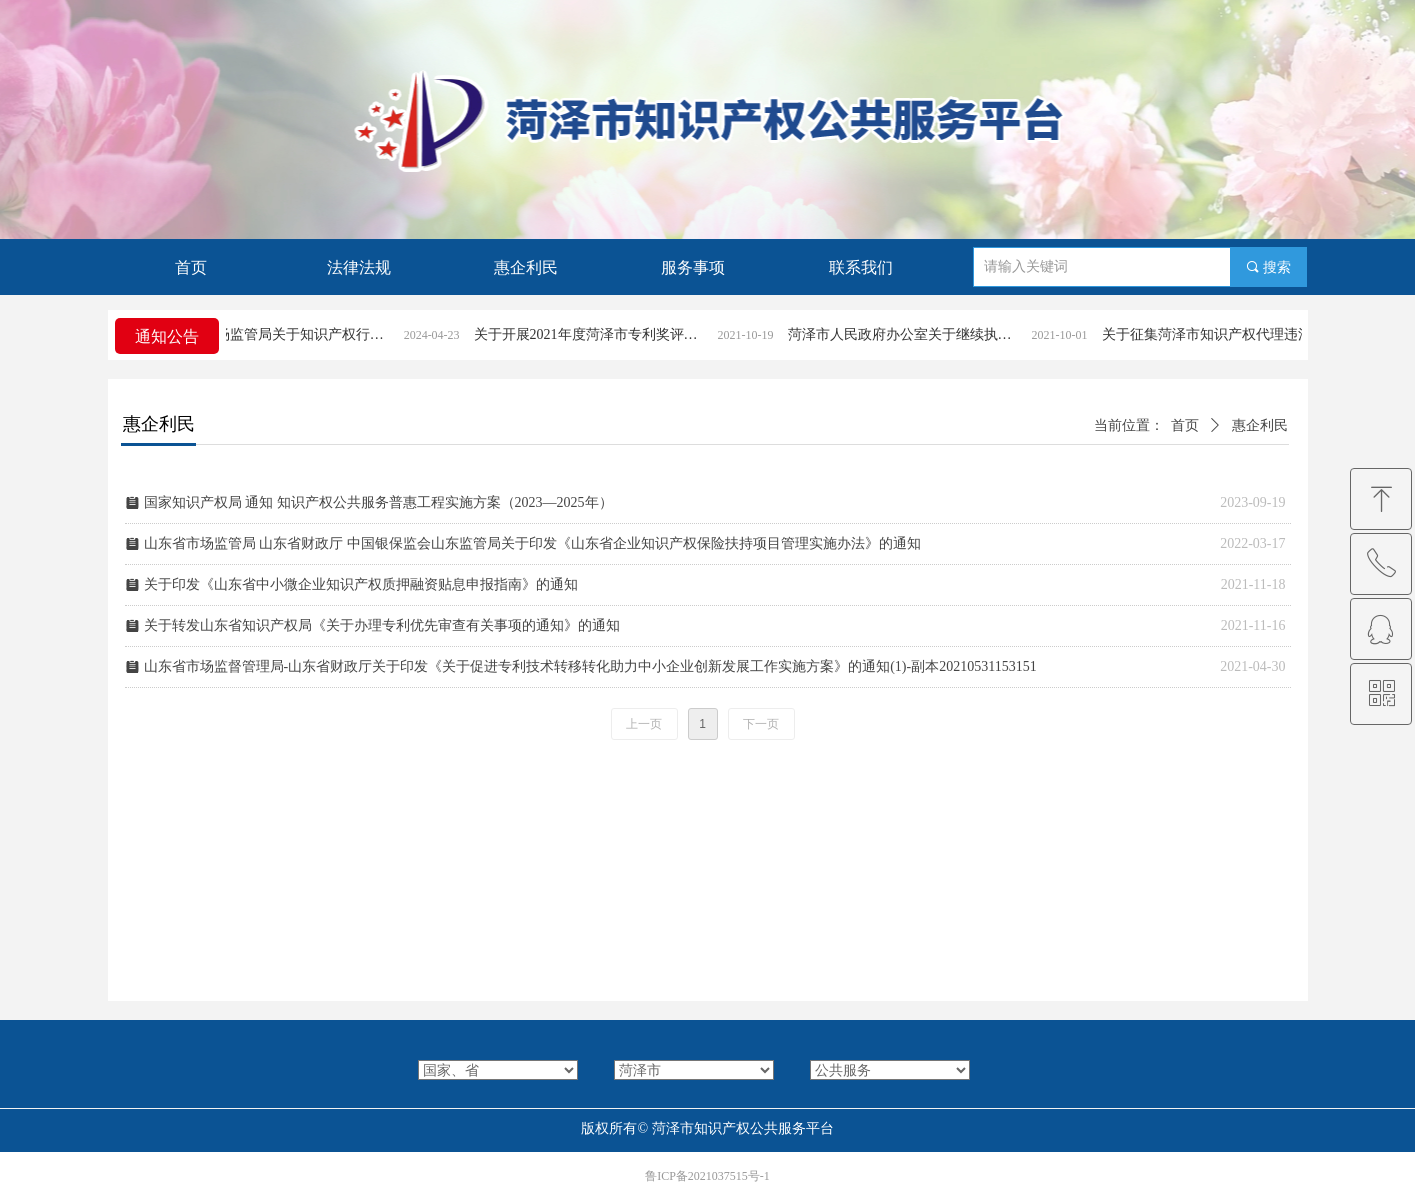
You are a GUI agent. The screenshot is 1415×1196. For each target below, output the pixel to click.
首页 (1185, 425)
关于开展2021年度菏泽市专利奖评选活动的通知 (606, 334)
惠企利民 (1260, 425)
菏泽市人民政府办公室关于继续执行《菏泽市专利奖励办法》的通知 (920, 334)
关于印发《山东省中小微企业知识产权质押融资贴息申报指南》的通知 (361, 584)
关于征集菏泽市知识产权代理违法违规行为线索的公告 (1234, 334)
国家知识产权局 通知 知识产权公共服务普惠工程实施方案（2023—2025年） (378, 502)
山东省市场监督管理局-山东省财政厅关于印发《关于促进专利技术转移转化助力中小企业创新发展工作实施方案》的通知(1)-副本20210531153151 (590, 666)
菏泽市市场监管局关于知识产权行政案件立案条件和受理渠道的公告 (292, 334)
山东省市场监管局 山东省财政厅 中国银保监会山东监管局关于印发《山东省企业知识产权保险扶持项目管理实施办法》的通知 (532, 543)
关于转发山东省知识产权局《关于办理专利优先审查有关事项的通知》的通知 (382, 625)
